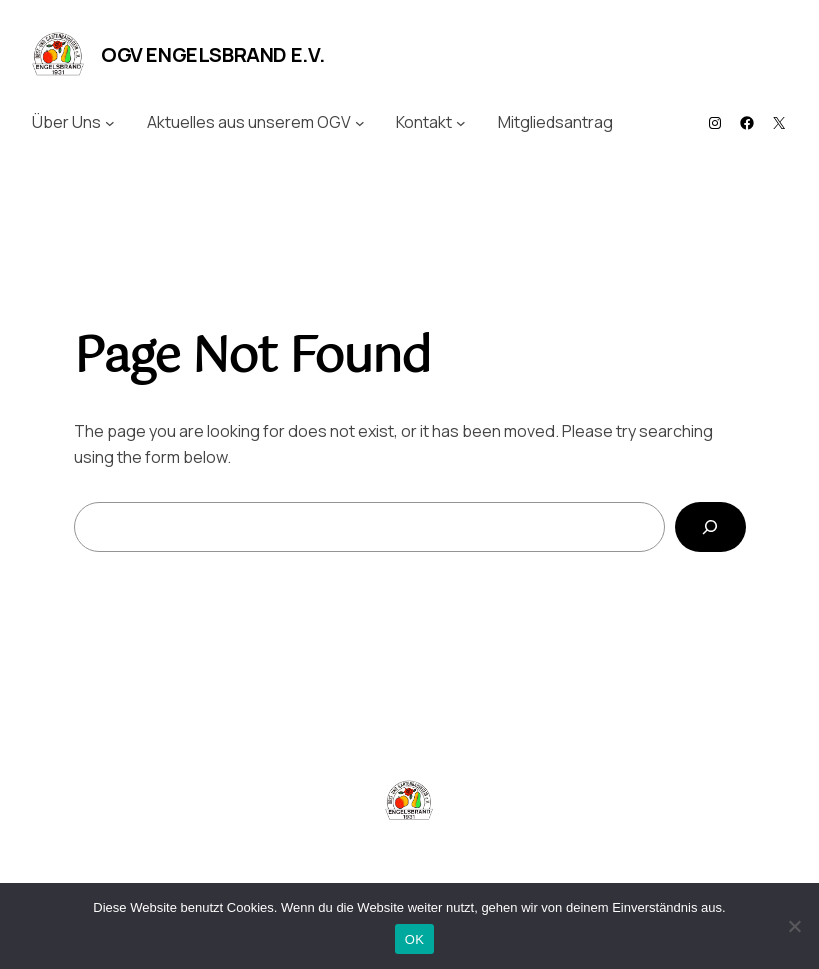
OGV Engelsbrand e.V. (213, 54)
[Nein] (794, 926)
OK (414, 939)
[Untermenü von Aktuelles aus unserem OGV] (360, 123)
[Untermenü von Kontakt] (461, 123)
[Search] (710, 526)
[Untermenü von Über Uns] (110, 123)
